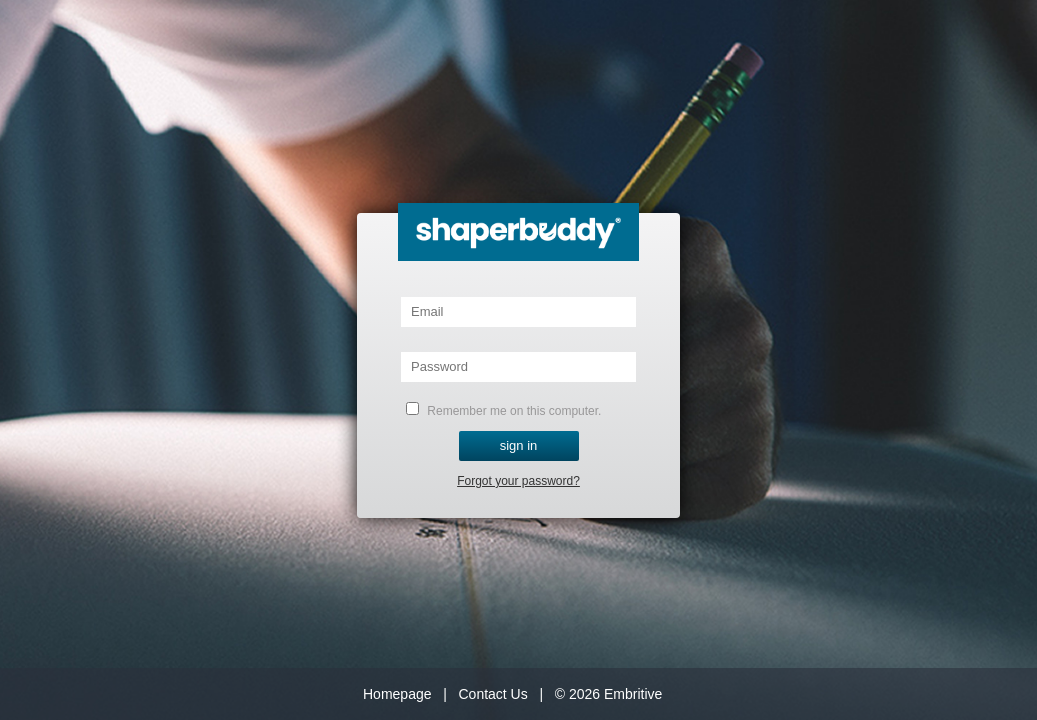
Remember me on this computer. (503, 410)
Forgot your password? (518, 481)
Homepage (397, 694)
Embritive (633, 694)
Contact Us (492, 694)
